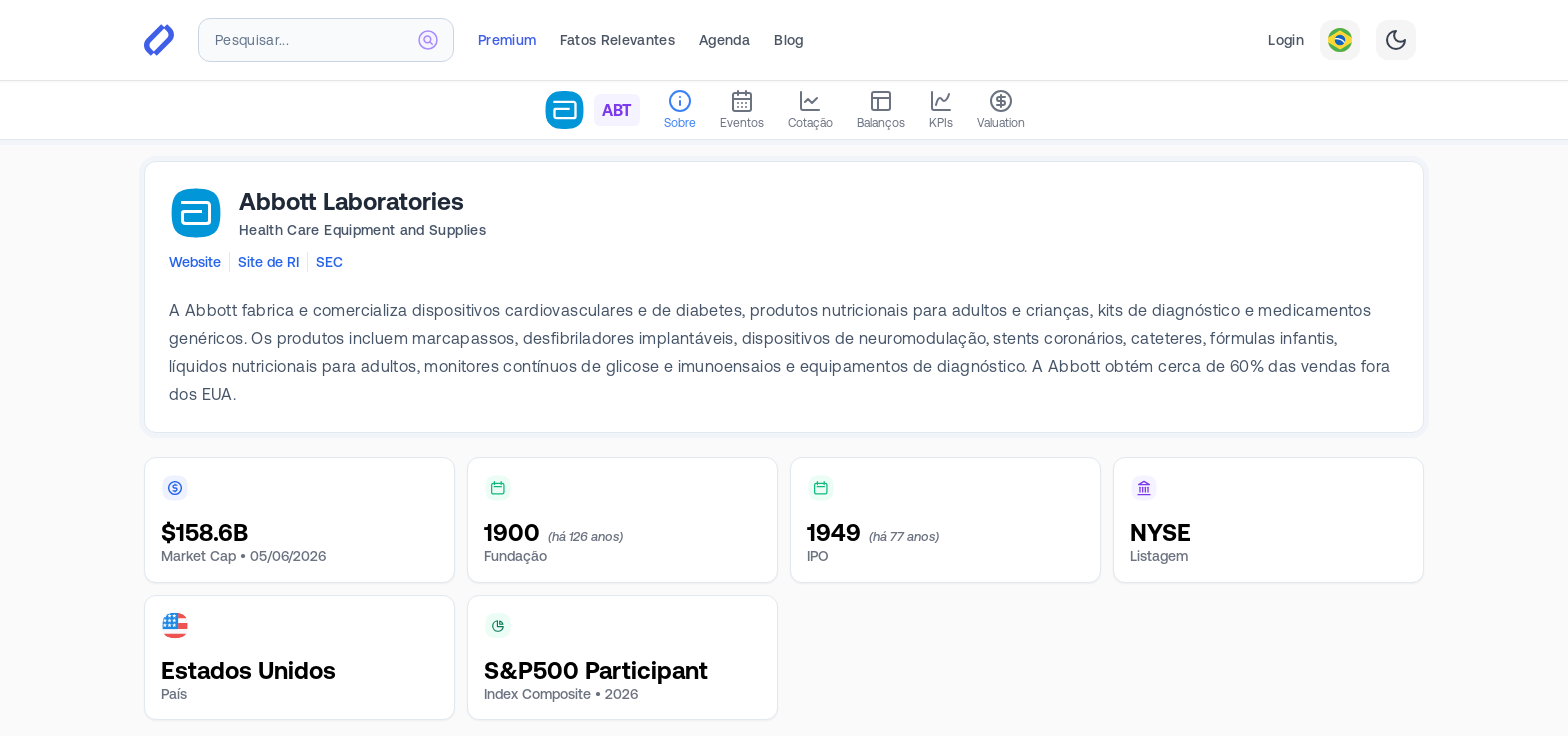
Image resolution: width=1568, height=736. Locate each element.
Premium (507, 40)
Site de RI (268, 262)
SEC (329, 262)
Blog (788, 40)
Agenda (724, 40)
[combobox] (326, 40)
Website (195, 262)
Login (1286, 40)
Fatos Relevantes (617, 40)
